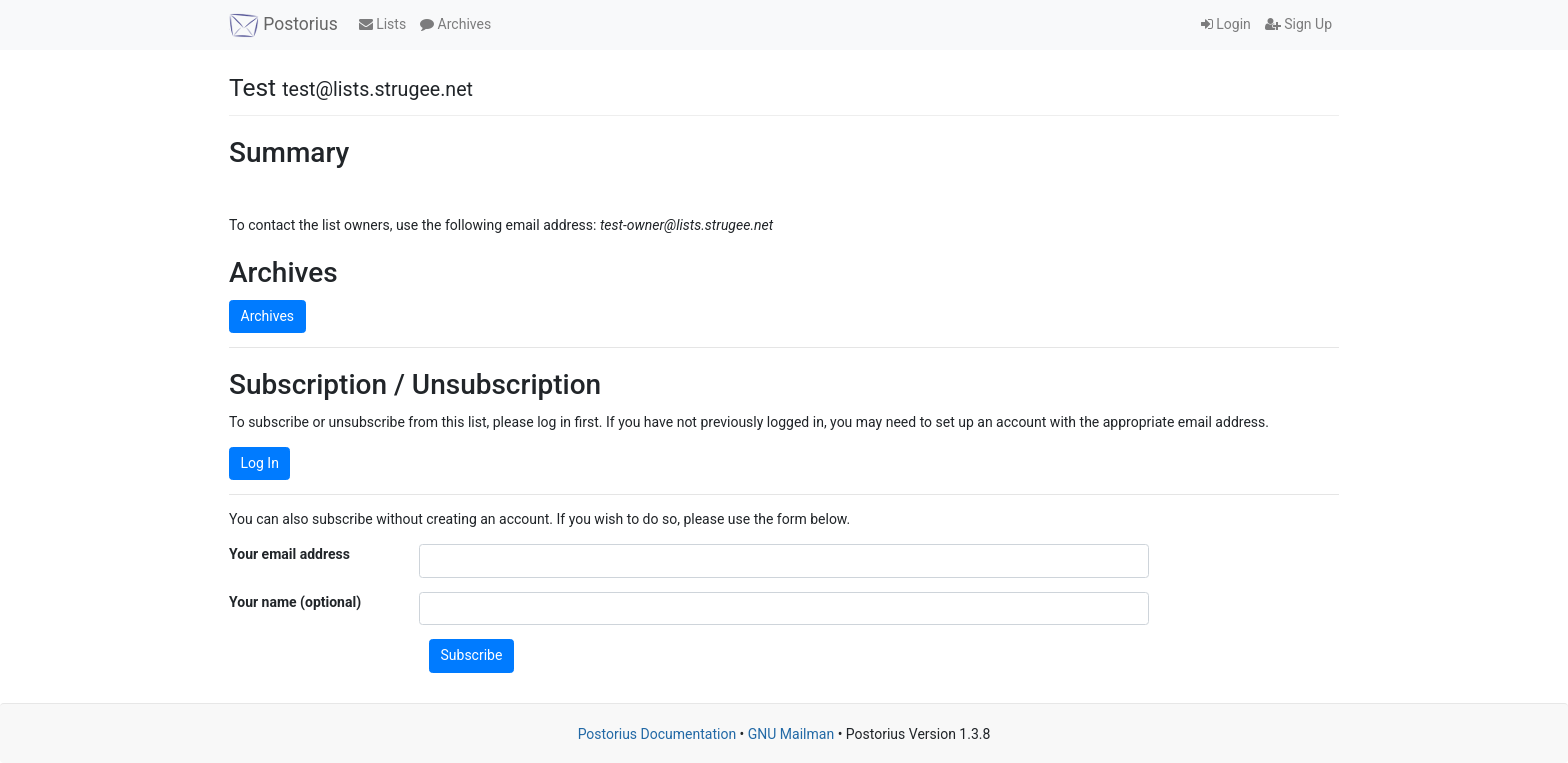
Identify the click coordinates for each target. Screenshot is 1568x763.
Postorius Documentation (657, 734)
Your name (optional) (295, 602)
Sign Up (1298, 24)
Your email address (289, 554)
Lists (382, 24)
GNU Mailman (791, 734)
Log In (260, 463)
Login (1226, 24)
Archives (455, 24)
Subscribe (472, 655)
